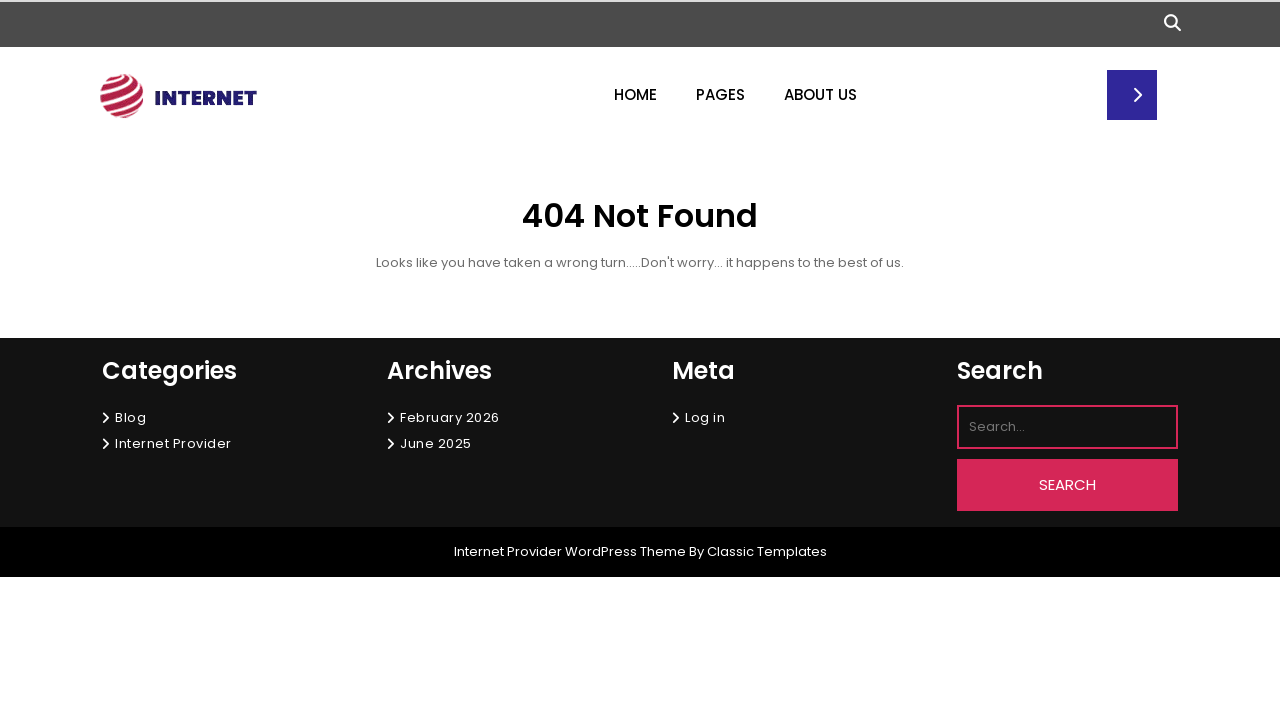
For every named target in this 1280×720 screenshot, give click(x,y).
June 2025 (436, 443)
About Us (820, 94)
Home (635, 94)
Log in (705, 417)
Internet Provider (173, 443)
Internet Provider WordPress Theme (570, 551)
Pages (720, 94)
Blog (130, 417)
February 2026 (450, 417)
